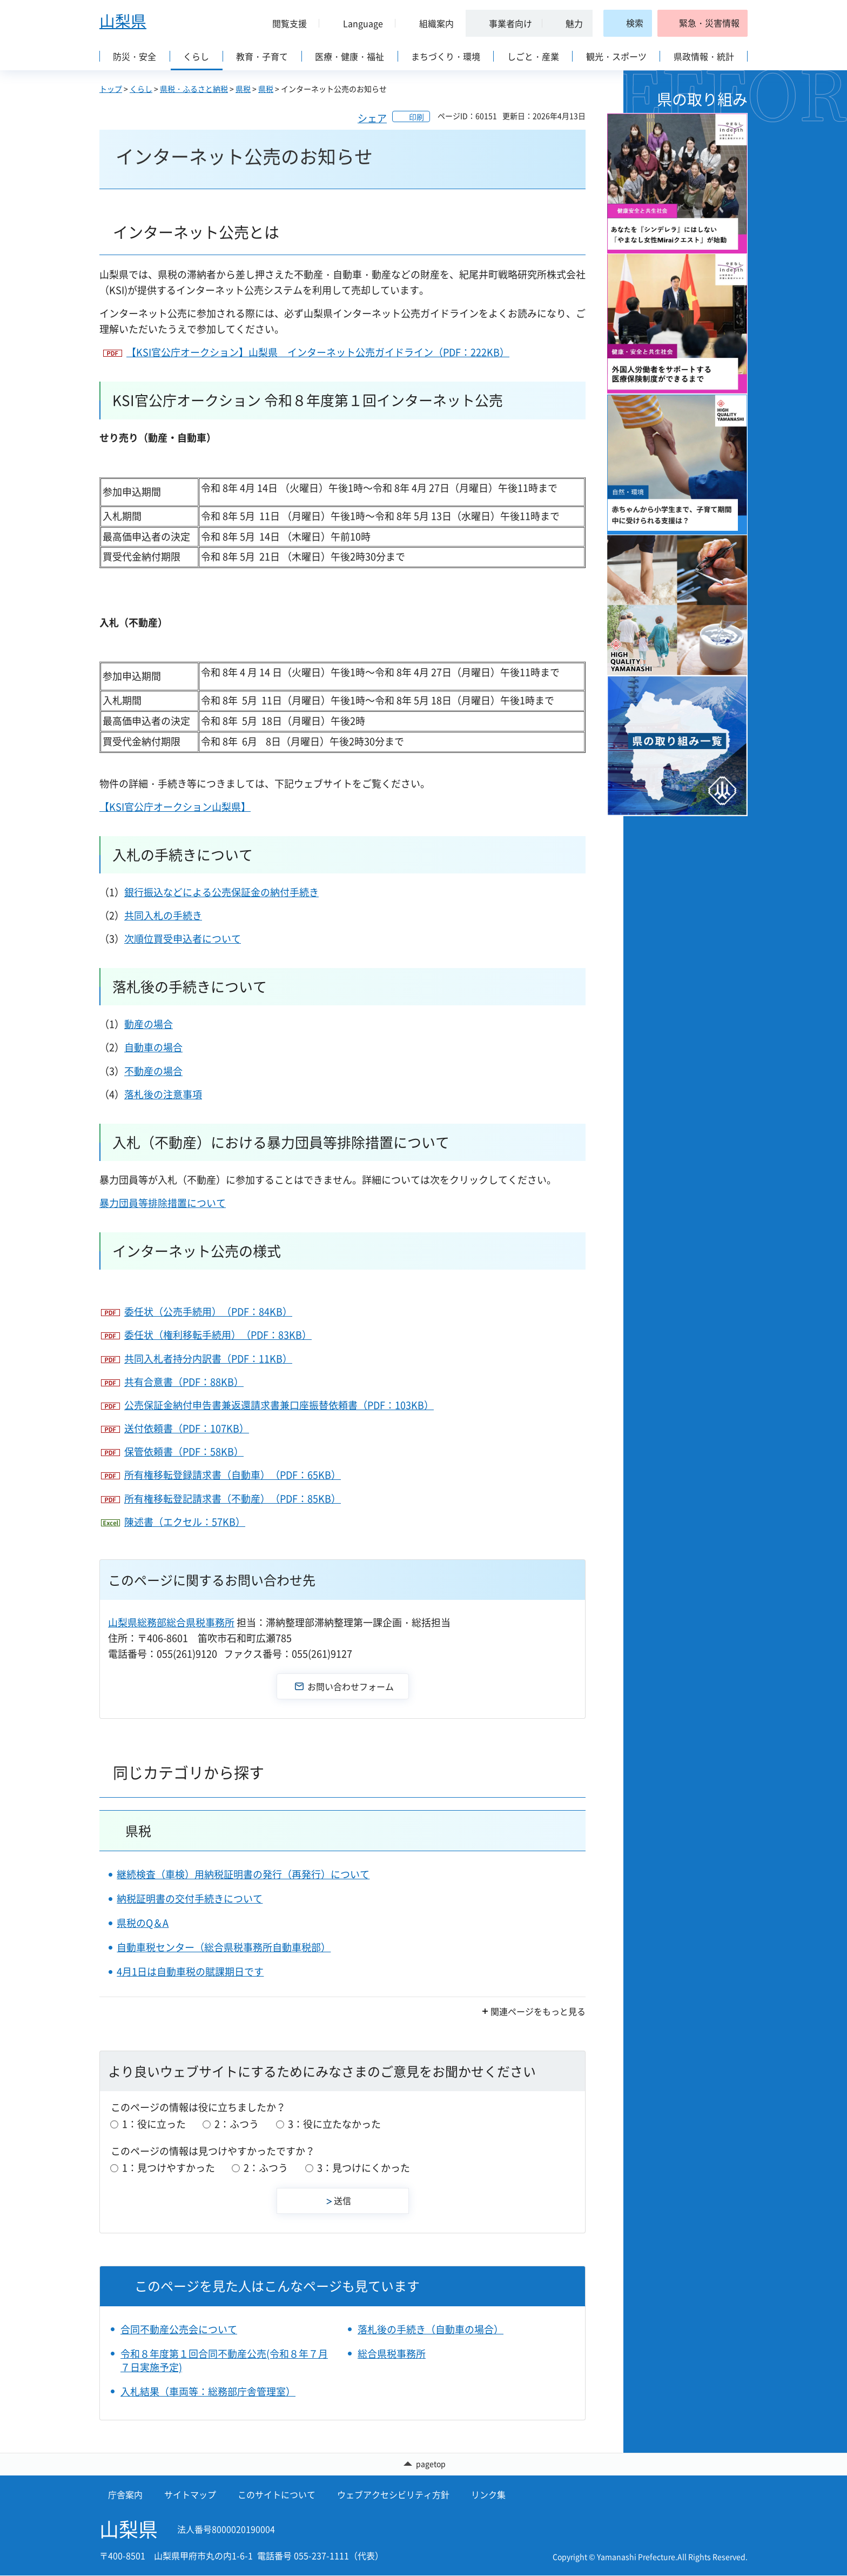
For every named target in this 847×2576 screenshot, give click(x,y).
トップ (110, 88)
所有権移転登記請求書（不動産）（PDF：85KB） (232, 1498)
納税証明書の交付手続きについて (190, 1898)
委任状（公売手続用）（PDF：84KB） (208, 1311)
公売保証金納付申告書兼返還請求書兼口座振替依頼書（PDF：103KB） (279, 1405)
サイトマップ (190, 2494)
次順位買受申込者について (182, 938)
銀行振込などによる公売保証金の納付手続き (221, 892)
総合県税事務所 (392, 2353)
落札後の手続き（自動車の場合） (430, 2329)
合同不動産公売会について (178, 2329)
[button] (285, 23)
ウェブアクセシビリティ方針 (393, 2494)
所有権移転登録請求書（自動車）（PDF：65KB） (232, 1474)
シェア (372, 118)
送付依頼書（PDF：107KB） (186, 1428)
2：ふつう (236, 2124)
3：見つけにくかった (363, 2167)
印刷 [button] (416, 116)
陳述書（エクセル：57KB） (184, 1521)
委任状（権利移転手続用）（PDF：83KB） (218, 1334)
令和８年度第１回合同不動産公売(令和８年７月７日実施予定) (224, 2360)
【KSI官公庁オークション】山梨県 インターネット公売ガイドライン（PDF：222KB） (317, 352)
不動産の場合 (153, 1071)
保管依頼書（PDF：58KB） (184, 1451)
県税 (243, 88)
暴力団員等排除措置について (162, 1203)
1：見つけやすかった (168, 2167)
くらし (141, 88)
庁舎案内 (125, 2494)
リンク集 (488, 2494)
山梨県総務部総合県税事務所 (171, 1622)
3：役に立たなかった (334, 2124)
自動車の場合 (153, 1047)
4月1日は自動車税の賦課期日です (190, 1971)
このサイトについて (276, 2494)
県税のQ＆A (143, 1923)
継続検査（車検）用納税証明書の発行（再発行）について (243, 1874)
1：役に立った (154, 2124)
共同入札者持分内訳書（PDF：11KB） (208, 1358)
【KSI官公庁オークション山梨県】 (175, 806)
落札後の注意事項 (163, 1094)
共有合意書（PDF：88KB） (184, 1381)
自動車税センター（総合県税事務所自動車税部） (224, 1947)
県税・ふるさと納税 (194, 88)
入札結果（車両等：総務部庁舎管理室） (207, 2391)
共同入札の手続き (163, 915)
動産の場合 (148, 1024)
